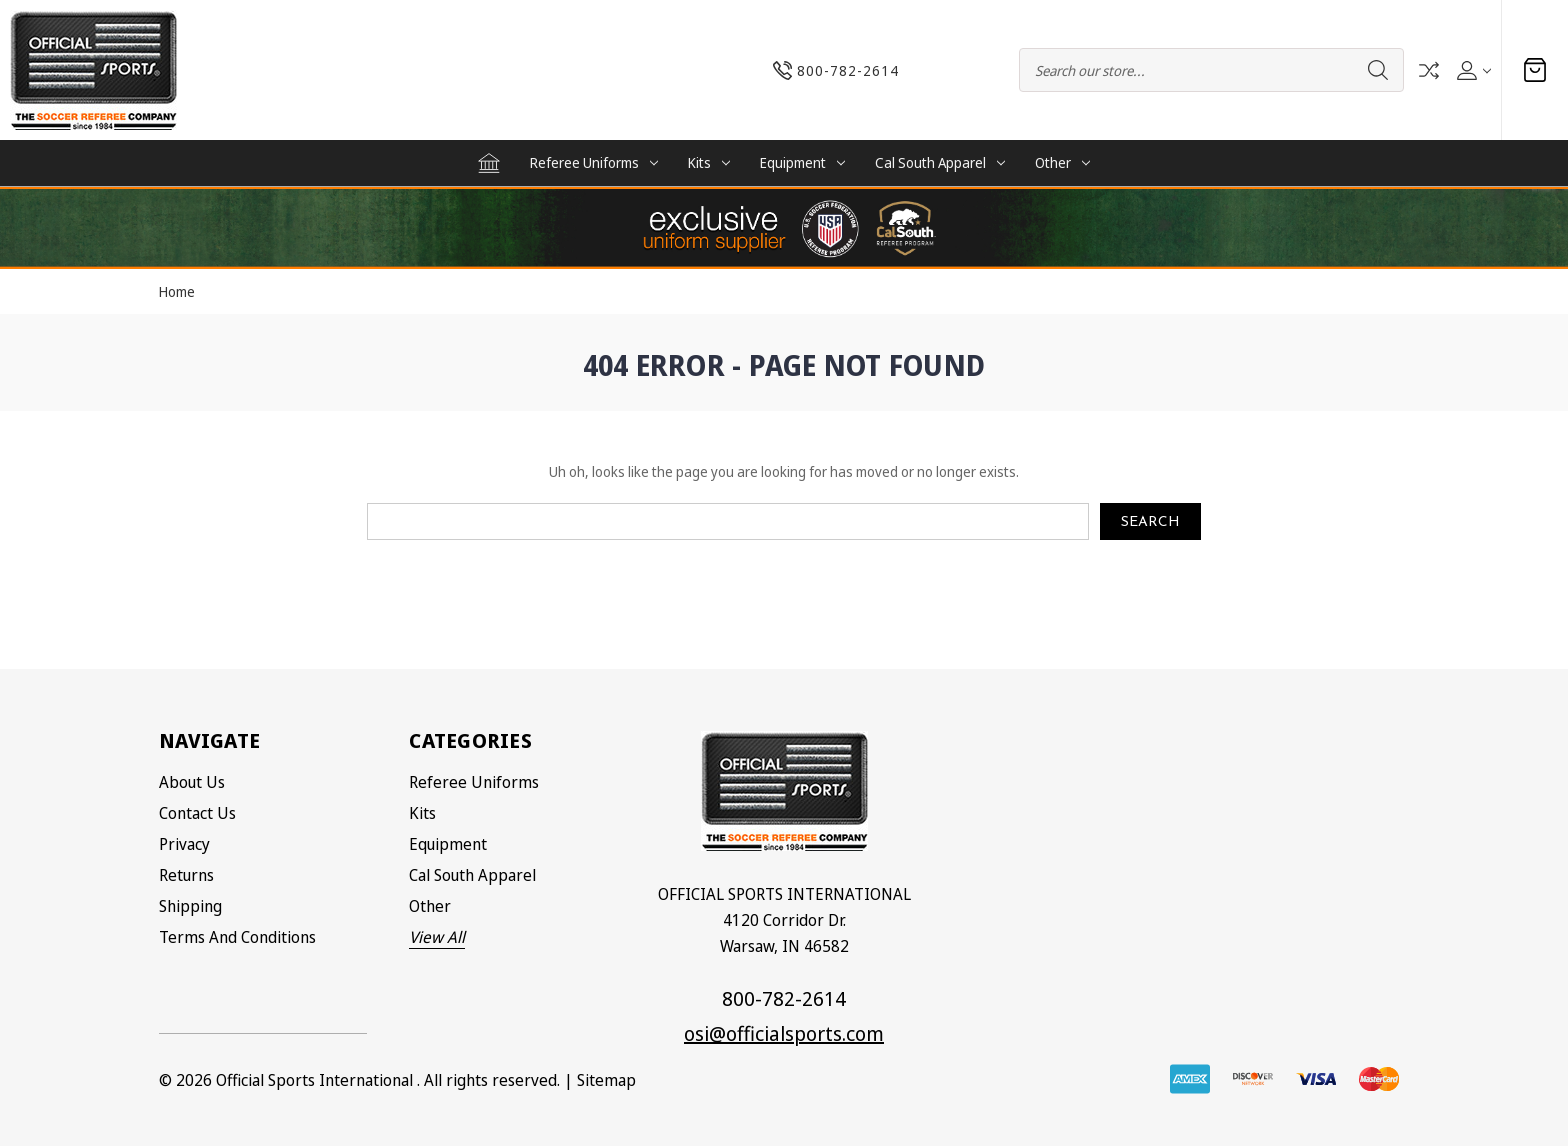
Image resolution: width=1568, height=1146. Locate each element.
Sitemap (606, 1080)
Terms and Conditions (237, 937)
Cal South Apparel (940, 162)
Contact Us (197, 813)
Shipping (190, 906)
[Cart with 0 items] (1535, 70)
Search (1378, 70)
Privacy (184, 844)
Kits (709, 162)
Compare (1429, 70)
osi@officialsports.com (784, 1033)
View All (437, 937)
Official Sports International (314, 1080)
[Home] (489, 163)
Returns (186, 875)
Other (1062, 162)
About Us (192, 782)
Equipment (802, 162)
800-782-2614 (784, 998)
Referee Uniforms (594, 162)
